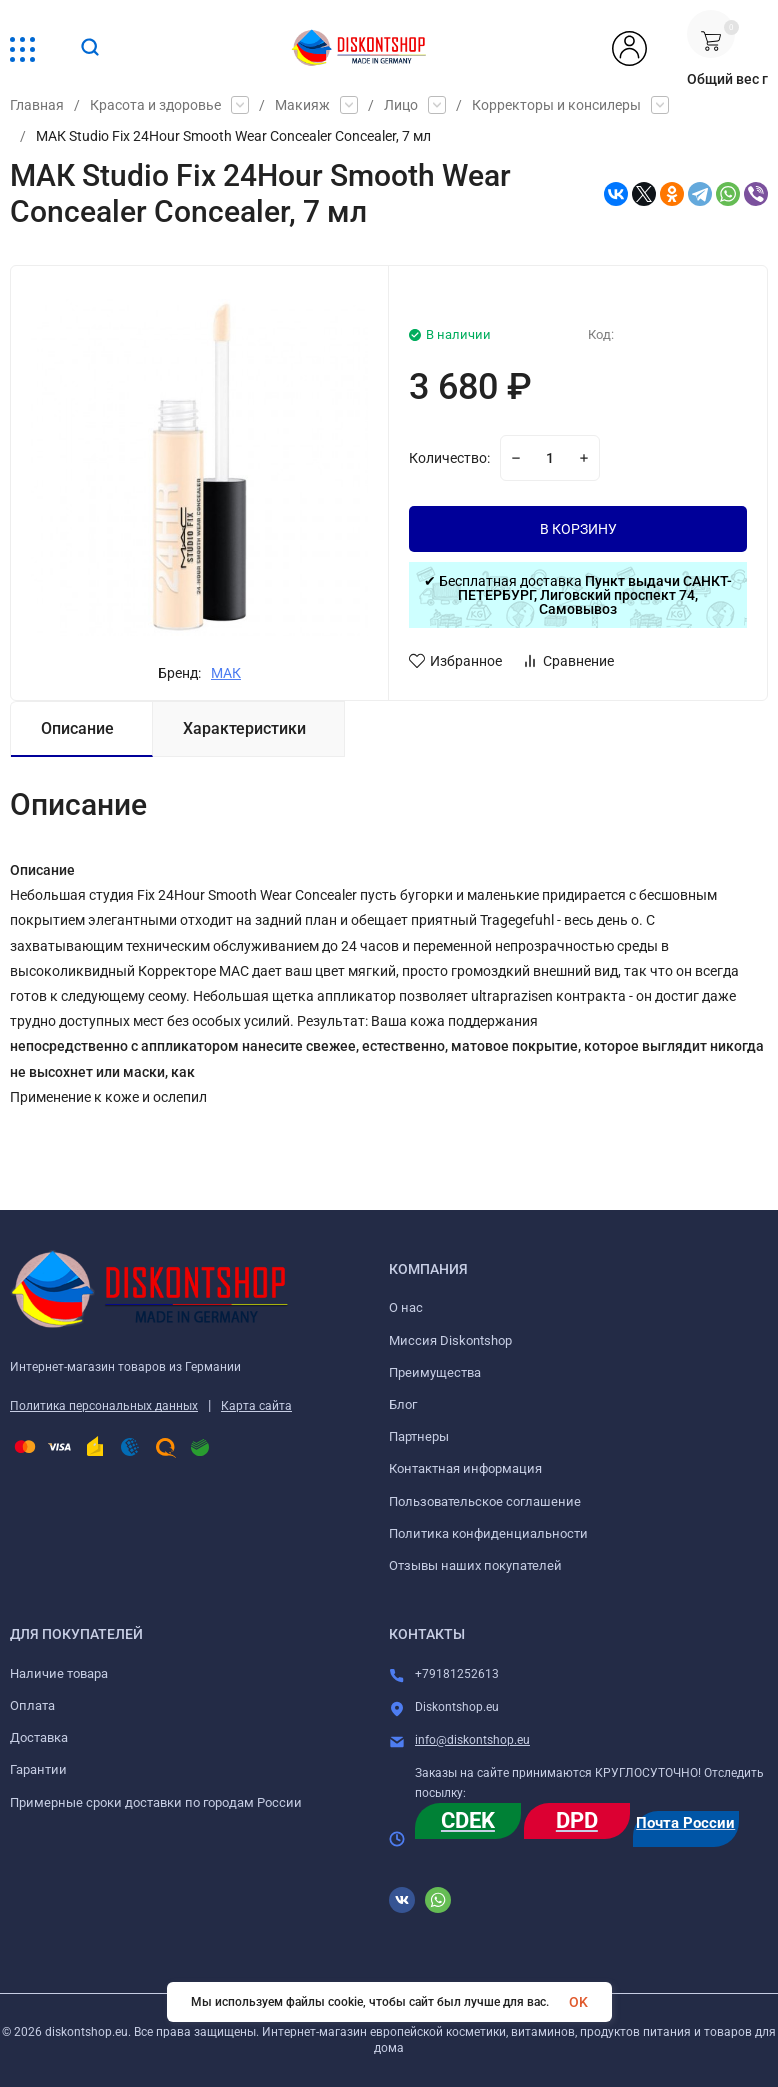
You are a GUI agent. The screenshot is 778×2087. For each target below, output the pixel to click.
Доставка (39, 1737)
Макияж (302, 105)
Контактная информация (465, 1468)
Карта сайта (256, 1406)
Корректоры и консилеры (556, 105)
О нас (406, 1307)
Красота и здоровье (155, 105)
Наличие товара (59, 1673)
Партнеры (419, 1436)
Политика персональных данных (104, 1406)
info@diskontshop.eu (472, 1740)
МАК (226, 673)
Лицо (401, 105)
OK (578, 2002)
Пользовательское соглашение (485, 1501)
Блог (403, 1404)
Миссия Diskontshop (450, 1340)
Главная (37, 105)
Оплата (32, 1705)
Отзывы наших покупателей (475, 1565)
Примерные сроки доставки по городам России (156, 1802)
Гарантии (38, 1769)
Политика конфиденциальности (488, 1533)
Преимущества (435, 1372)
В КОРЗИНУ (578, 529)
